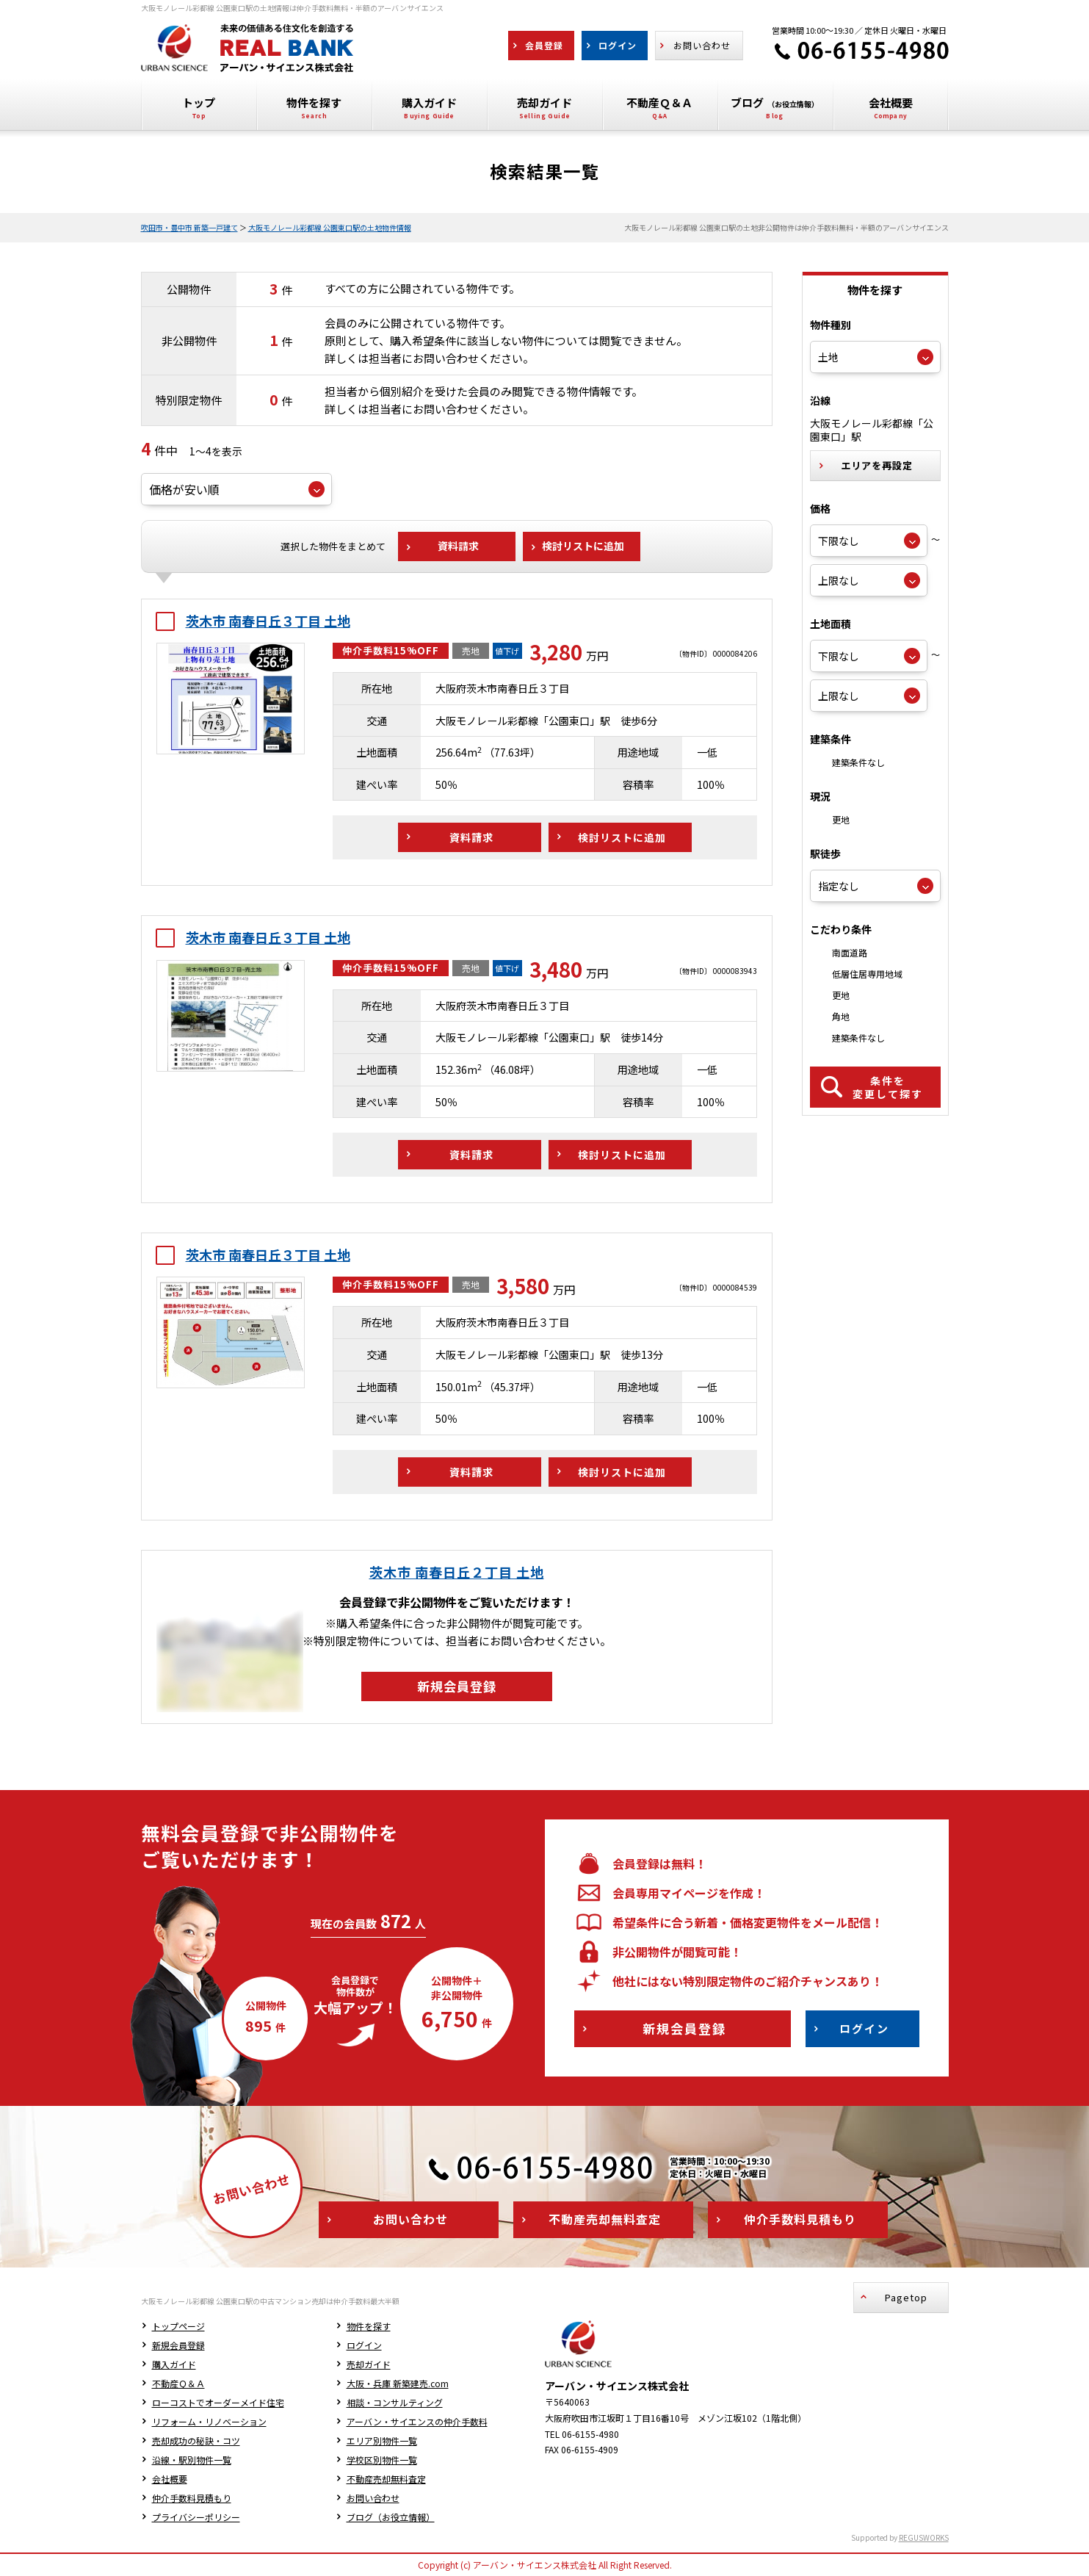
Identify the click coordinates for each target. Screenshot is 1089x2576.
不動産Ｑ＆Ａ (178, 2383)
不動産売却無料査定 (386, 2478)
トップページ (178, 2326)
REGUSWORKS (924, 2537)
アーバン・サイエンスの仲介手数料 (417, 2421)
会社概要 (169, 2478)
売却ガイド (369, 2364)
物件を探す (369, 2326)
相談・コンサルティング (395, 2402)
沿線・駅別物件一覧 (191, 2459)
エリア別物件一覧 (382, 2440)
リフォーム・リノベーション (209, 2421)
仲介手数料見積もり (191, 2498)
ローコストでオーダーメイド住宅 (218, 2402)
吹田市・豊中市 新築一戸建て (189, 227)
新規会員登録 (178, 2345)
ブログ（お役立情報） (391, 2517)
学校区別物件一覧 (382, 2459)
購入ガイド (174, 2364)
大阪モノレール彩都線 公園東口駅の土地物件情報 (329, 227)
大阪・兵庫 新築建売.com (398, 2383)
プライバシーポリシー (196, 2517)
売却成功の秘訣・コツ (196, 2440)
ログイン (364, 2345)
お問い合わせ (373, 2498)
